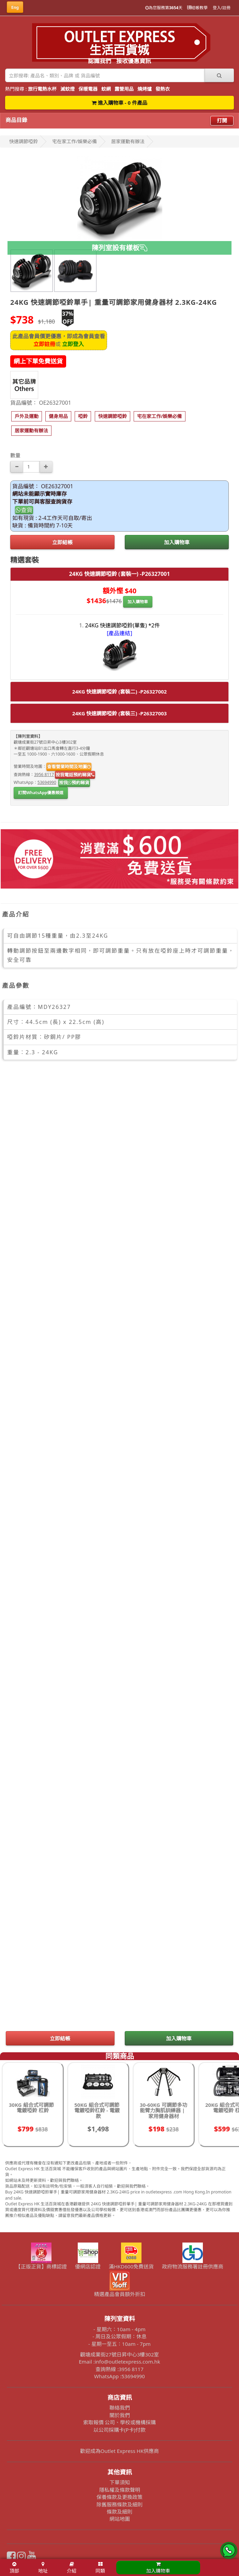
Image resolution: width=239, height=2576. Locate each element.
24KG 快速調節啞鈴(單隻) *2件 (122, 625)
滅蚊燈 (67, 89)
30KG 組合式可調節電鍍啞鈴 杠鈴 (31, 2107)
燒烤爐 (144, 89)
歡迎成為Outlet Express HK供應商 (119, 2450)
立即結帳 (62, 542)
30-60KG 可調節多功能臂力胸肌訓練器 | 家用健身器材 (163, 2110)
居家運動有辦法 (128, 141)
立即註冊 (44, 344)
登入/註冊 (221, 8)
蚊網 (106, 89)
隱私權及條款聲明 (119, 2489)
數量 (15, 455)
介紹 (71, 2568)
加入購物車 (177, 542)
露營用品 (124, 89)
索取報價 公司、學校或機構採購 (119, 2422)
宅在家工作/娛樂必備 (74, 141)
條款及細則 (119, 2511)
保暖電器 (88, 89)
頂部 (14, 2568)
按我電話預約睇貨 (75, 775)
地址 (43, 2568)
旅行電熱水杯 (42, 89)
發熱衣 (162, 89)
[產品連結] (119, 633)
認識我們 (99, 61)
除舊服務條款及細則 (119, 2504)
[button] (26, 416)
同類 (100, 2568)
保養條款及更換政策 (119, 2496)
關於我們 (119, 2415)
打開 (222, 120)
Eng (15, 7)
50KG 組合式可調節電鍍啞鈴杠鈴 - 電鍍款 (97, 2110)
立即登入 (73, 344)
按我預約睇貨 (74, 782)
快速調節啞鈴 (23, 141)
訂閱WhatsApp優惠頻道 (40, 792)
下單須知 (119, 2482)
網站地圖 (119, 2518)
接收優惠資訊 (133, 61)
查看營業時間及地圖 (69, 766)
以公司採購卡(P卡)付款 (119, 2429)
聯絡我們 (119, 2407)
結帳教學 (197, 8)
